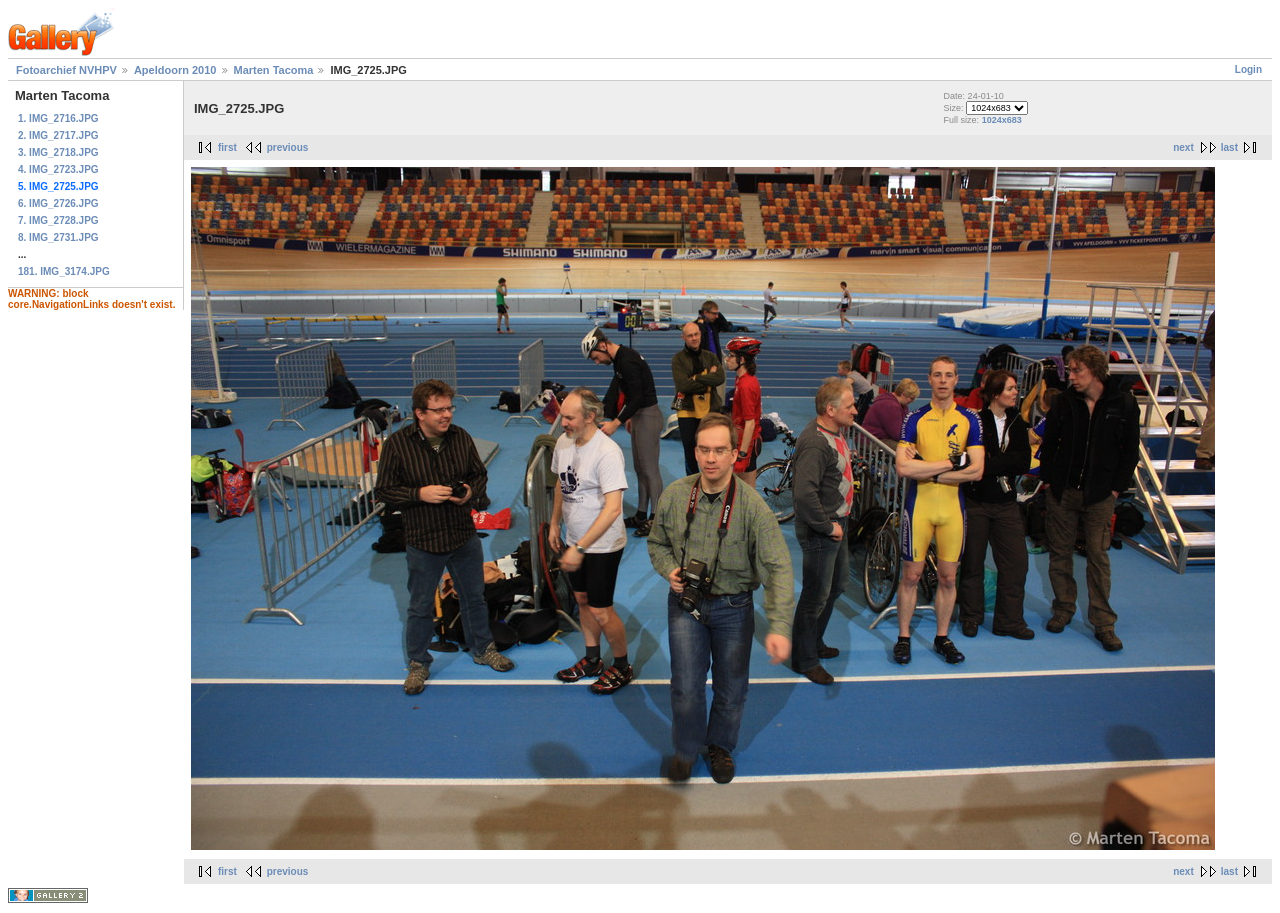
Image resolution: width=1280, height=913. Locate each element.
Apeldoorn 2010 (175, 70)
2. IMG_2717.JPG (58, 135)
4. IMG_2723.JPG (58, 169)
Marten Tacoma (274, 70)
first (227, 147)
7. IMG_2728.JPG (58, 220)
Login (1248, 69)
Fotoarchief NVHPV (66, 70)
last (1229, 147)
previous (288, 147)
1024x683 (1002, 120)
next (1183, 147)
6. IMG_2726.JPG (58, 203)
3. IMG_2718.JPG (58, 152)
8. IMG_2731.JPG (58, 237)
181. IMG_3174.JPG (64, 271)
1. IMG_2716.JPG (58, 118)
